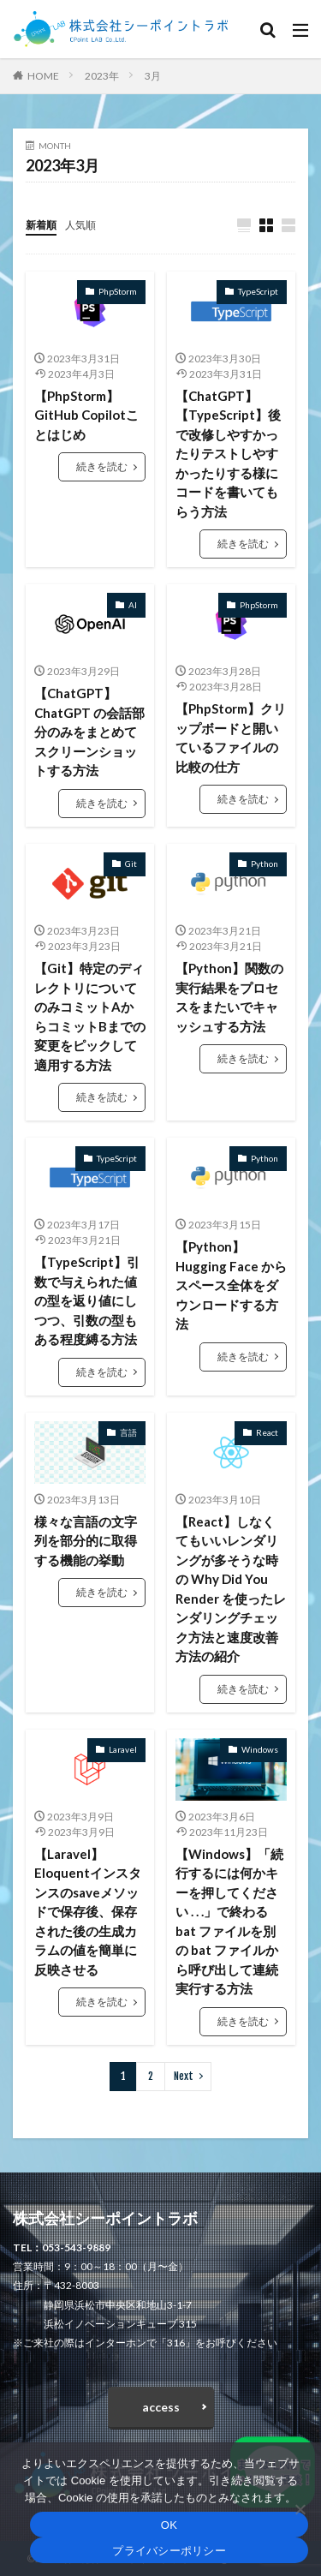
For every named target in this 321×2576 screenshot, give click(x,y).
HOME (43, 75)
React (267, 1432)
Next (183, 2076)
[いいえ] (299, 2509)
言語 (128, 1432)
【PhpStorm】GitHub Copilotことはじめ (86, 415)
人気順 (80, 224)
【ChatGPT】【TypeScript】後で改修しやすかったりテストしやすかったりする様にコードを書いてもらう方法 (228, 453)
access (161, 2407)
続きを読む (102, 466)
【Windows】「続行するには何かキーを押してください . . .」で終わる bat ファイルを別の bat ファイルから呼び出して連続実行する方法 (229, 1921)
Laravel (123, 1749)
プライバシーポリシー (169, 2550)
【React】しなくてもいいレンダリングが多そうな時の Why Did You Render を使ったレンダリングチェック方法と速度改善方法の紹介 (230, 1589)
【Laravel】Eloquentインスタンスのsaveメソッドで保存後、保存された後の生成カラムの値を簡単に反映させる (87, 1911)
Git (131, 863)
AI (132, 605)
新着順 (41, 224)
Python (264, 863)
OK (169, 2525)
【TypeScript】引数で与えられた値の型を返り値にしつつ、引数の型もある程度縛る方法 (87, 1300)
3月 (153, 75)
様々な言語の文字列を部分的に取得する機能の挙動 (85, 1541)
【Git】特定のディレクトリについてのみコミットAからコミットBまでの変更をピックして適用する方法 (90, 1016)
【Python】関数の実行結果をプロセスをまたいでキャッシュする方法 (229, 997)
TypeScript (258, 291)
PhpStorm (117, 291)
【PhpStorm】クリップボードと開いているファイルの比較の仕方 (230, 737)
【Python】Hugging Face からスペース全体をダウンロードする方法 (231, 1285)
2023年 (102, 75)
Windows (259, 1749)
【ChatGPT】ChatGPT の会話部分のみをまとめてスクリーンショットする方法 (89, 731)
